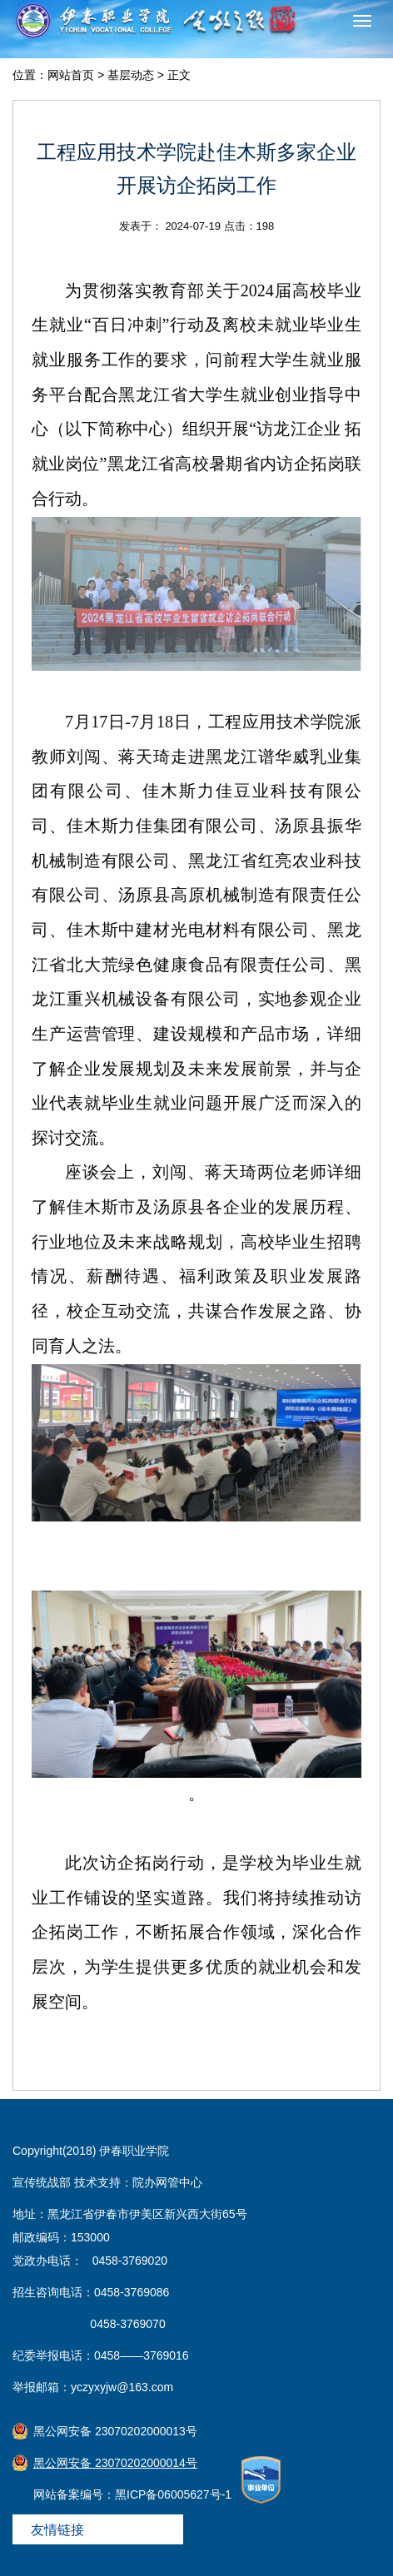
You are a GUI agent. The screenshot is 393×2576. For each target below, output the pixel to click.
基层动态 (130, 75)
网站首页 (70, 75)
